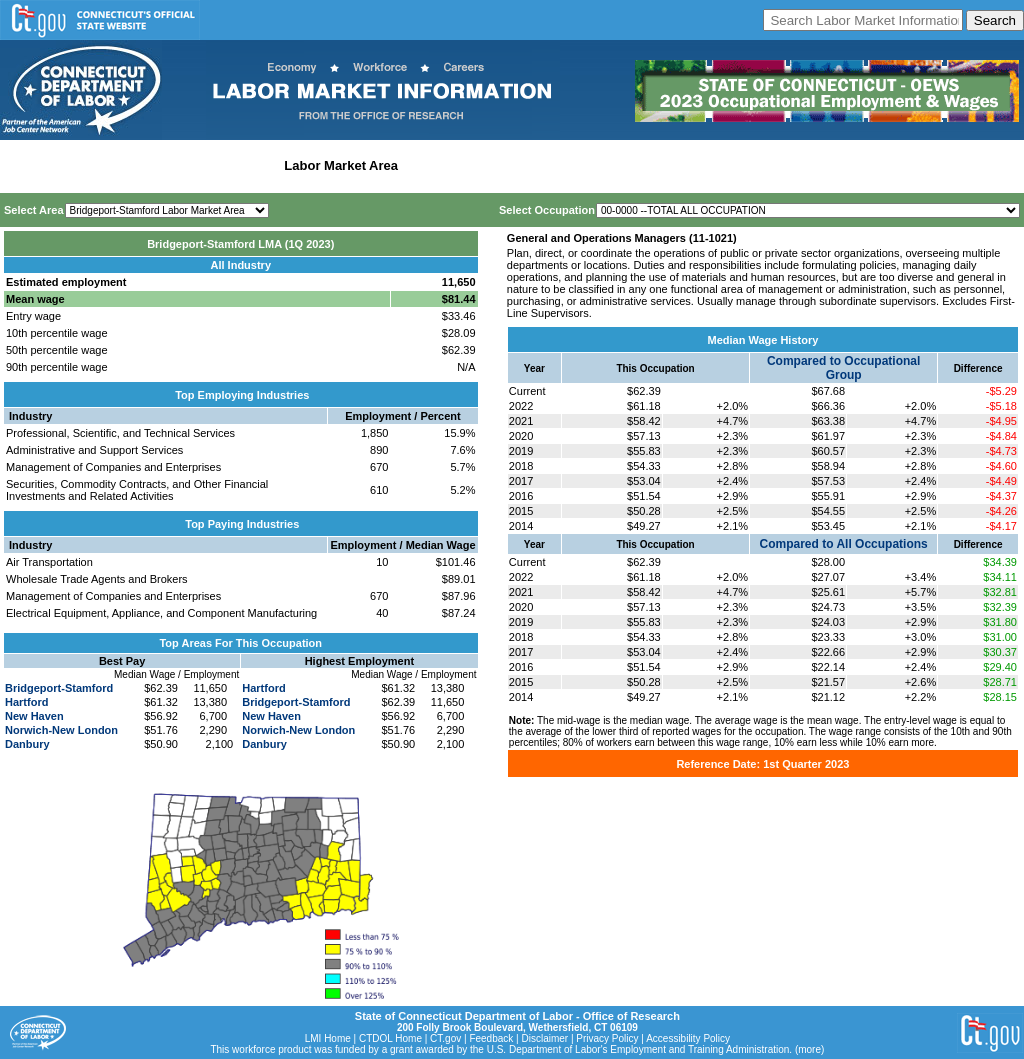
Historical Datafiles (646, 165)
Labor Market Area (341, 165)
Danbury (27, 744)
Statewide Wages (103, 165)
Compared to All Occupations (844, 544)
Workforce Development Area (495, 165)
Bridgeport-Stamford (59, 688)
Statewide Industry (218, 165)
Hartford (26, 702)
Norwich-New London (61, 730)
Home (23, 165)
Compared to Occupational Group (843, 368)
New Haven (34, 716)
